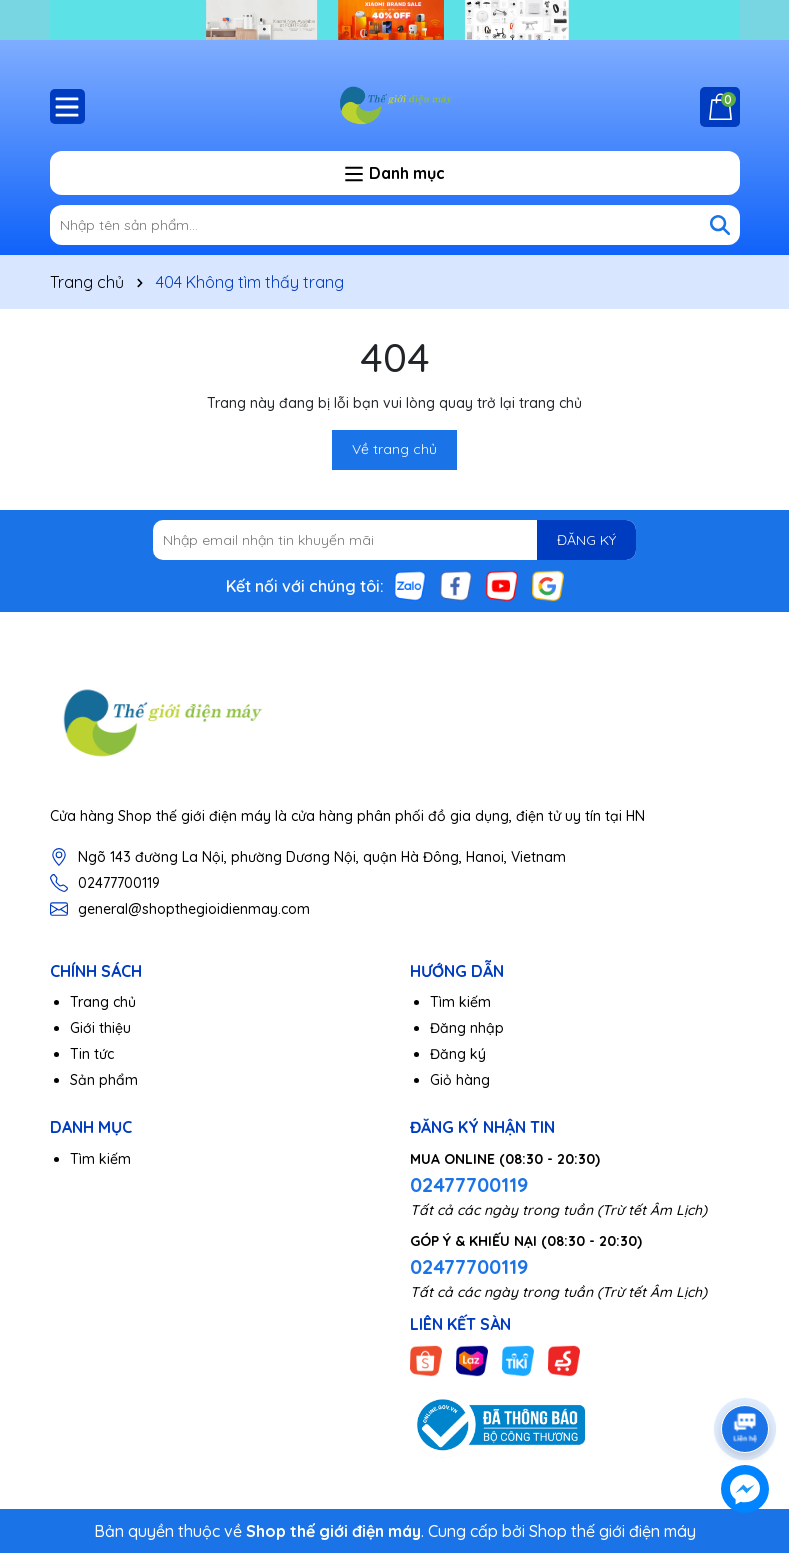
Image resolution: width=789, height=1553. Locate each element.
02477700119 (119, 883)
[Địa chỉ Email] (394, 540)
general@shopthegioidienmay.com (194, 909)
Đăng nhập (467, 1028)
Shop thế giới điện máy (612, 1531)
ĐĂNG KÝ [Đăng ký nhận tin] (586, 540)
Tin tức (92, 1054)
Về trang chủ (394, 449)
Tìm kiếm (460, 1002)
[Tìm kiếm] (720, 225)
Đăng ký (458, 1054)
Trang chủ (103, 1002)
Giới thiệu (100, 1028)
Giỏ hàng (460, 1080)
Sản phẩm (104, 1080)
